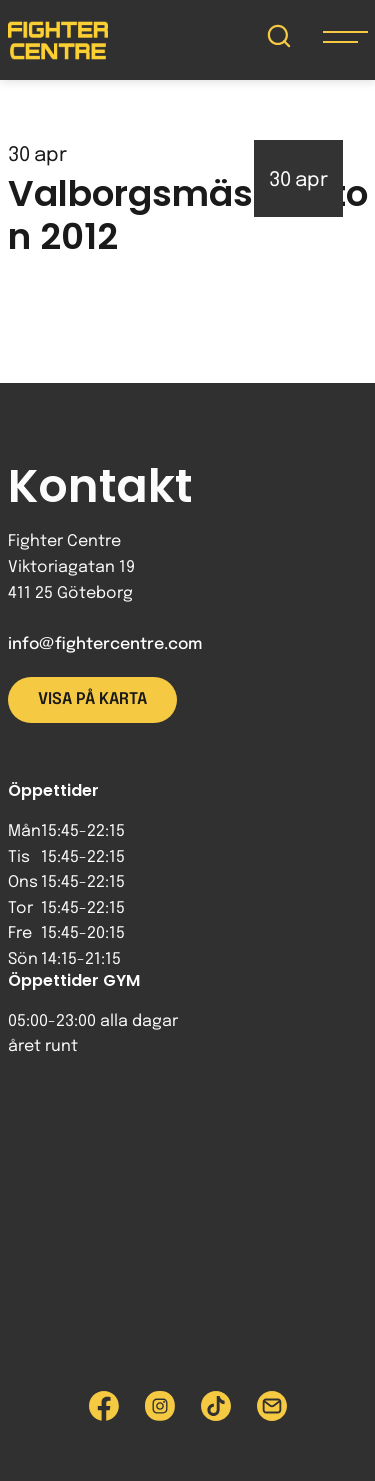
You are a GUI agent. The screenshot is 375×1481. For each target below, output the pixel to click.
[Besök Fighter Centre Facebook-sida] (104, 1406)
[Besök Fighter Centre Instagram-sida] (160, 1406)
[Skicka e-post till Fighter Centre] (272, 1406)
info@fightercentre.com (105, 644)
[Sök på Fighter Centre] (279, 40)
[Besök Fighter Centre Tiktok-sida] (216, 1406)
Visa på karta (92, 699)
